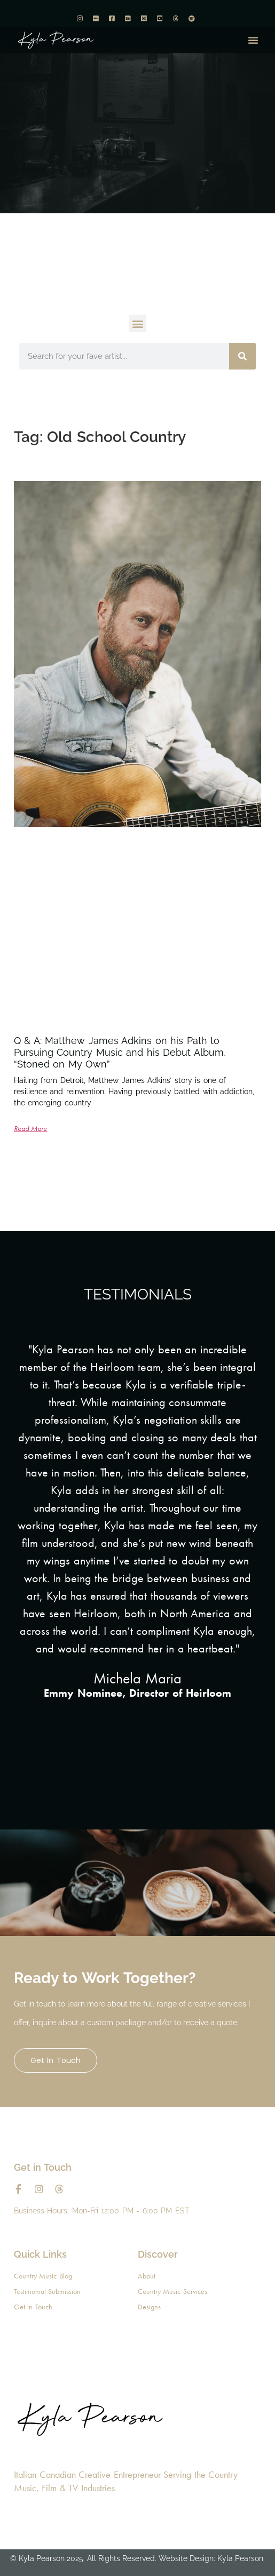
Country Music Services (172, 2291)
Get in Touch (55, 2060)
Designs (149, 2307)
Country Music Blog (43, 2276)
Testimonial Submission (47, 2291)
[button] (253, 40)
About (146, 2276)
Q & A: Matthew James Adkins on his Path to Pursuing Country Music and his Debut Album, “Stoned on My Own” (120, 1052)
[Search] (242, 356)
